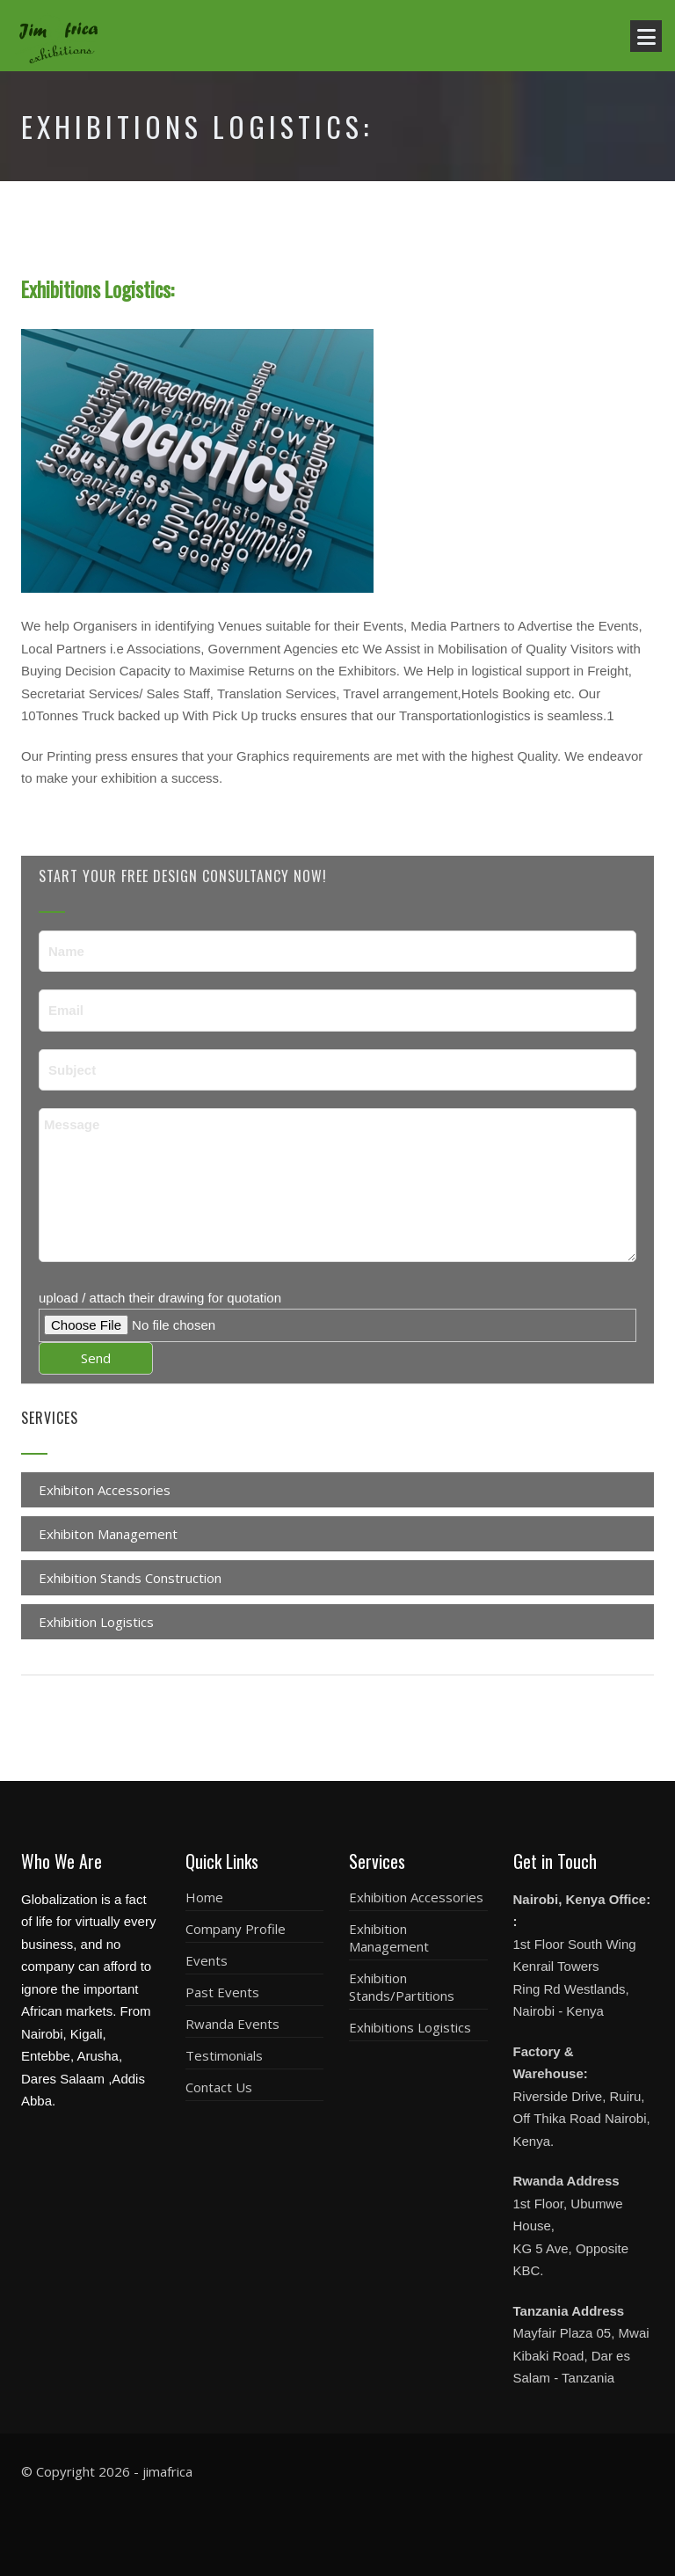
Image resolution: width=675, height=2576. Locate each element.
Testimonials (224, 2055)
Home (204, 1897)
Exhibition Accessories (416, 1897)
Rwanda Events (232, 2023)
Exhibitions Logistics (410, 2027)
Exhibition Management (389, 1937)
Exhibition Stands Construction (130, 1578)
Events (206, 1960)
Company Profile (235, 1928)
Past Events (222, 1992)
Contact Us (218, 2087)
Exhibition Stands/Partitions (401, 1986)
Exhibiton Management (108, 1534)
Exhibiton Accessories (105, 1490)
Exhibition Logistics (96, 1622)
